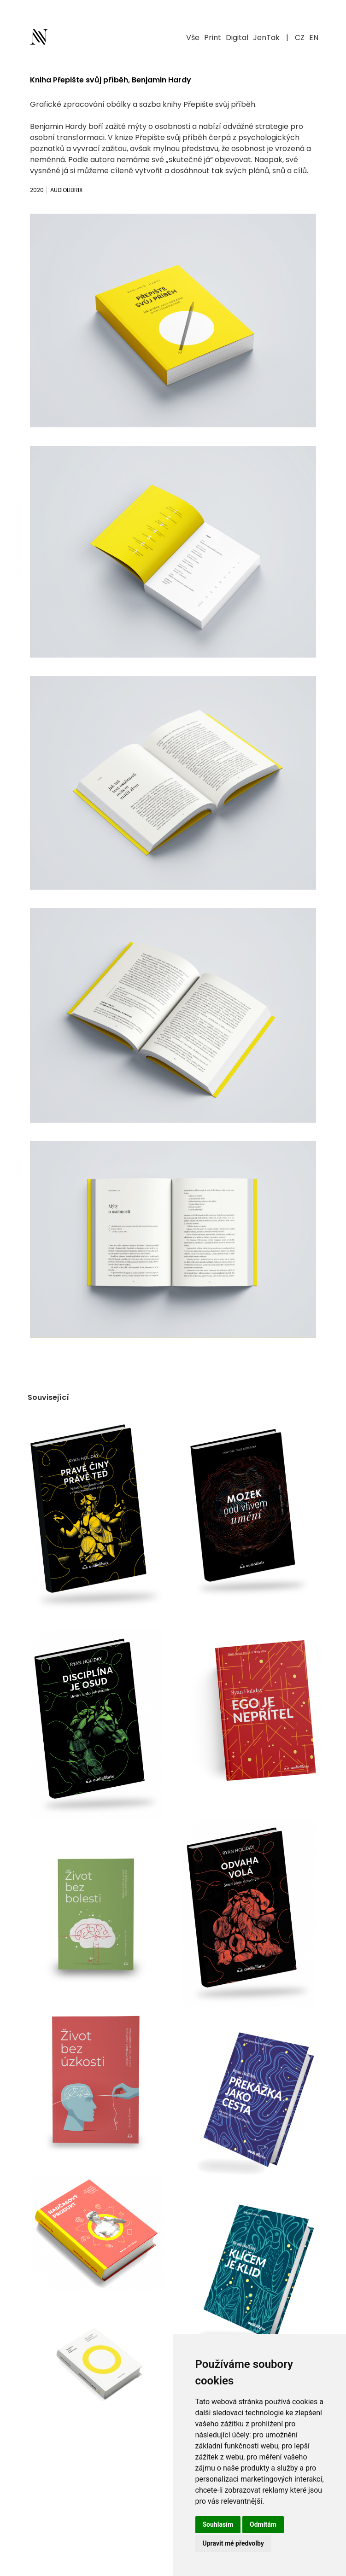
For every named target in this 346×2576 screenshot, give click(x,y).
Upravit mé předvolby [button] (233, 2543)
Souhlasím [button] (218, 2524)
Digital (237, 37)
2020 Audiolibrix (56, 190)
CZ (300, 37)
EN (313, 37)
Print (212, 37)
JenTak (266, 37)
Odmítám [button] (263, 2524)
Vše (192, 37)
